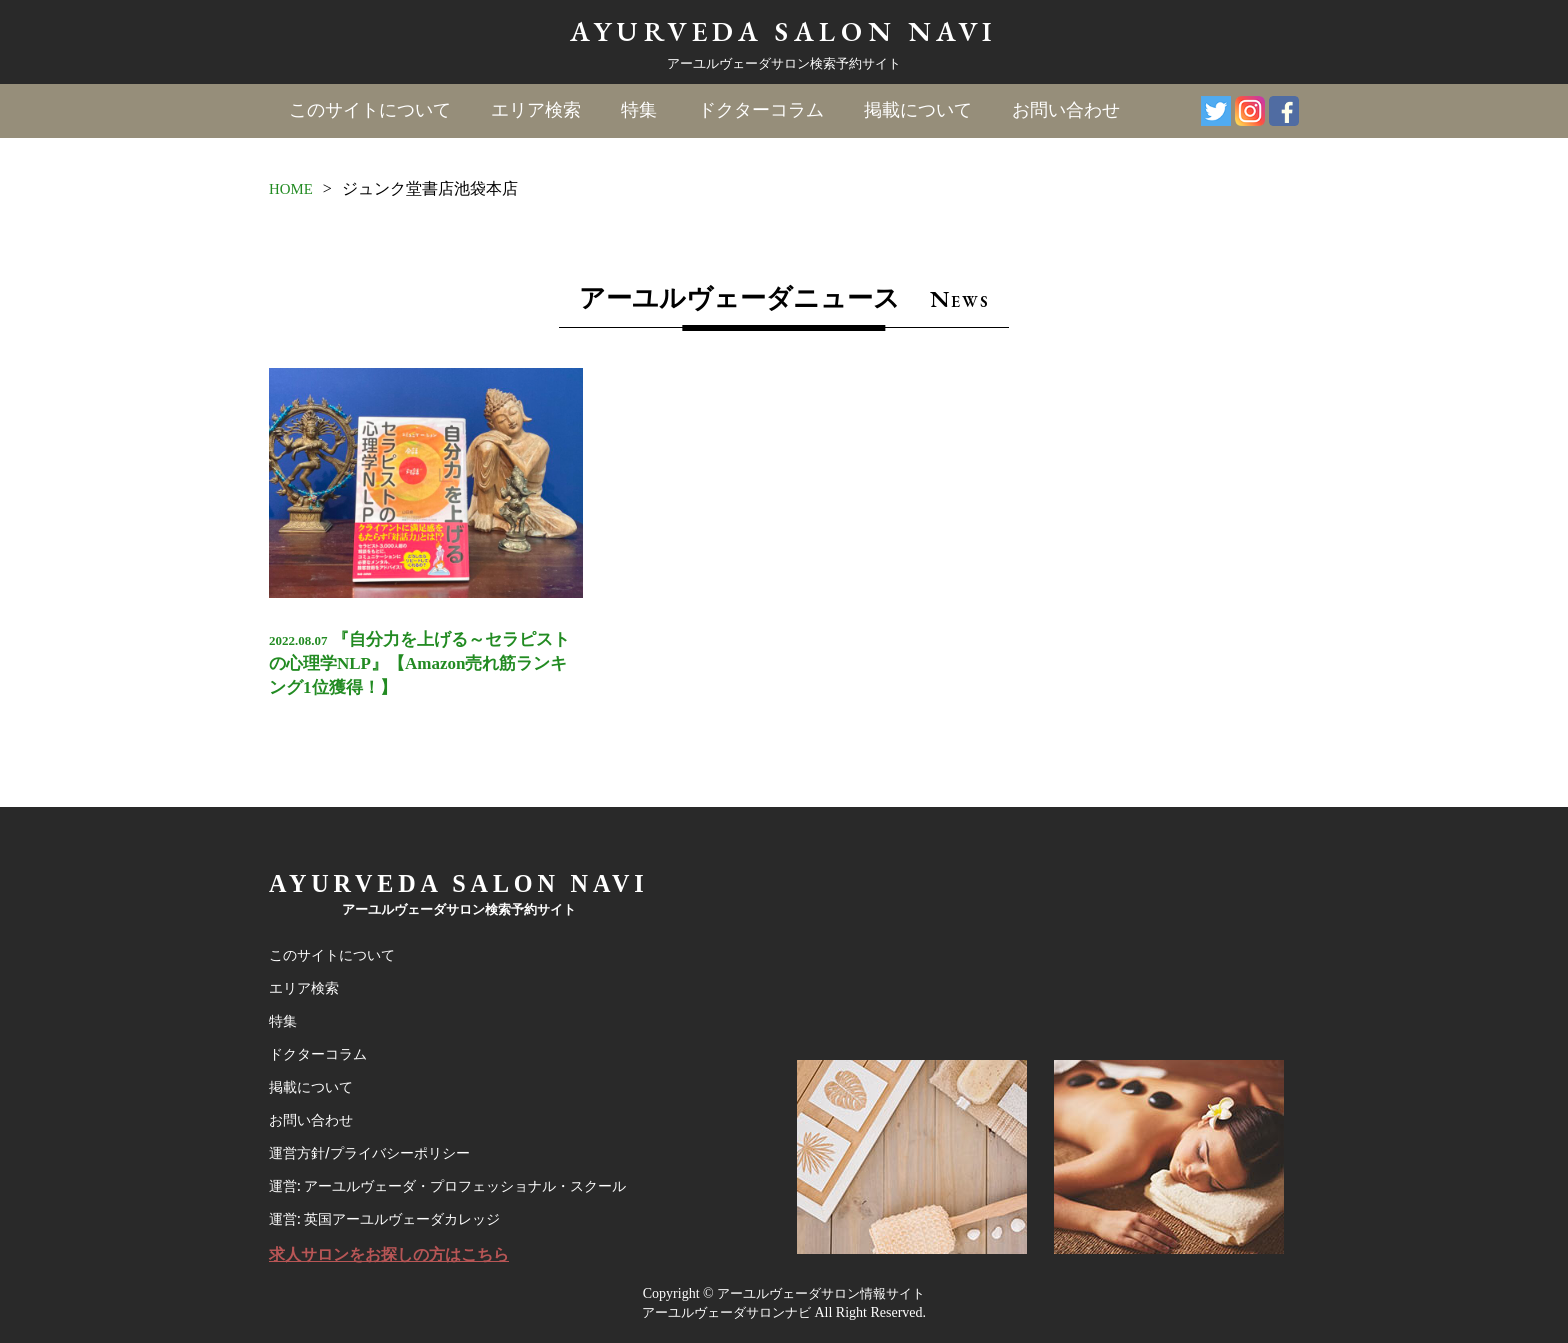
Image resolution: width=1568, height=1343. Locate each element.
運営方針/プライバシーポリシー (376, 1143)
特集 (639, 111)
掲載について (917, 111)
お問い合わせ (1065, 111)
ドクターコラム (760, 111)
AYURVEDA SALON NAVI (784, 30)
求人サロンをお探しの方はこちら (396, 1252)
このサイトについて (370, 111)
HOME (292, 188)
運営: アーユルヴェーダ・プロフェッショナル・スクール (460, 1179)
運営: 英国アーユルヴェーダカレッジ (392, 1215)
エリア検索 (536, 111)
